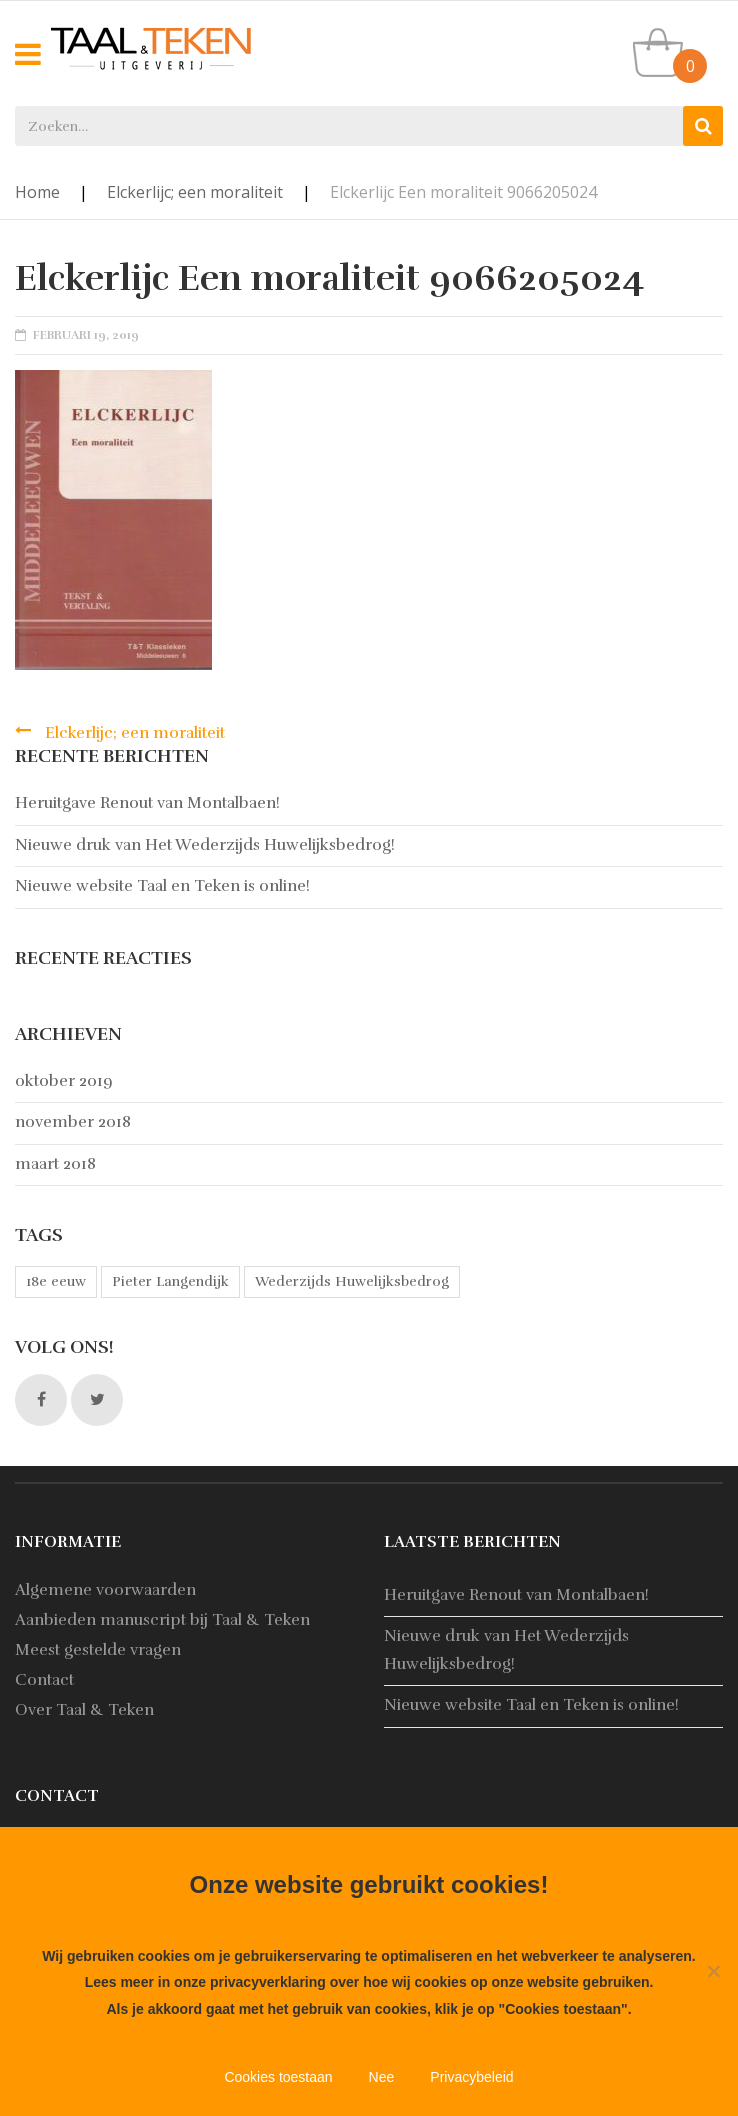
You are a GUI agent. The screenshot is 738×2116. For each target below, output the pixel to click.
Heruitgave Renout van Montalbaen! (147, 803)
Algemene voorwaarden (105, 1590)
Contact (44, 1680)
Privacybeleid (471, 2077)
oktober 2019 (64, 1081)
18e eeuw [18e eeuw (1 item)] (56, 1281)
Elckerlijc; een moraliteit (195, 192)
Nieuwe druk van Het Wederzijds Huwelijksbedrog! (205, 845)
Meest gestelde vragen (98, 1650)
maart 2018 (55, 1164)
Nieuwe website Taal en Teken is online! (162, 886)
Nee (382, 2077)
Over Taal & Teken (84, 1710)
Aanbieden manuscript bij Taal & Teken (162, 1620)
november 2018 (73, 1122)
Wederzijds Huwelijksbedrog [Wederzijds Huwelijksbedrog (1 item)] (352, 1281)
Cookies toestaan (278, 2077)
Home (37, 192)
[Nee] (713, 1971)
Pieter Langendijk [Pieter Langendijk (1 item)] (170, 1281)
